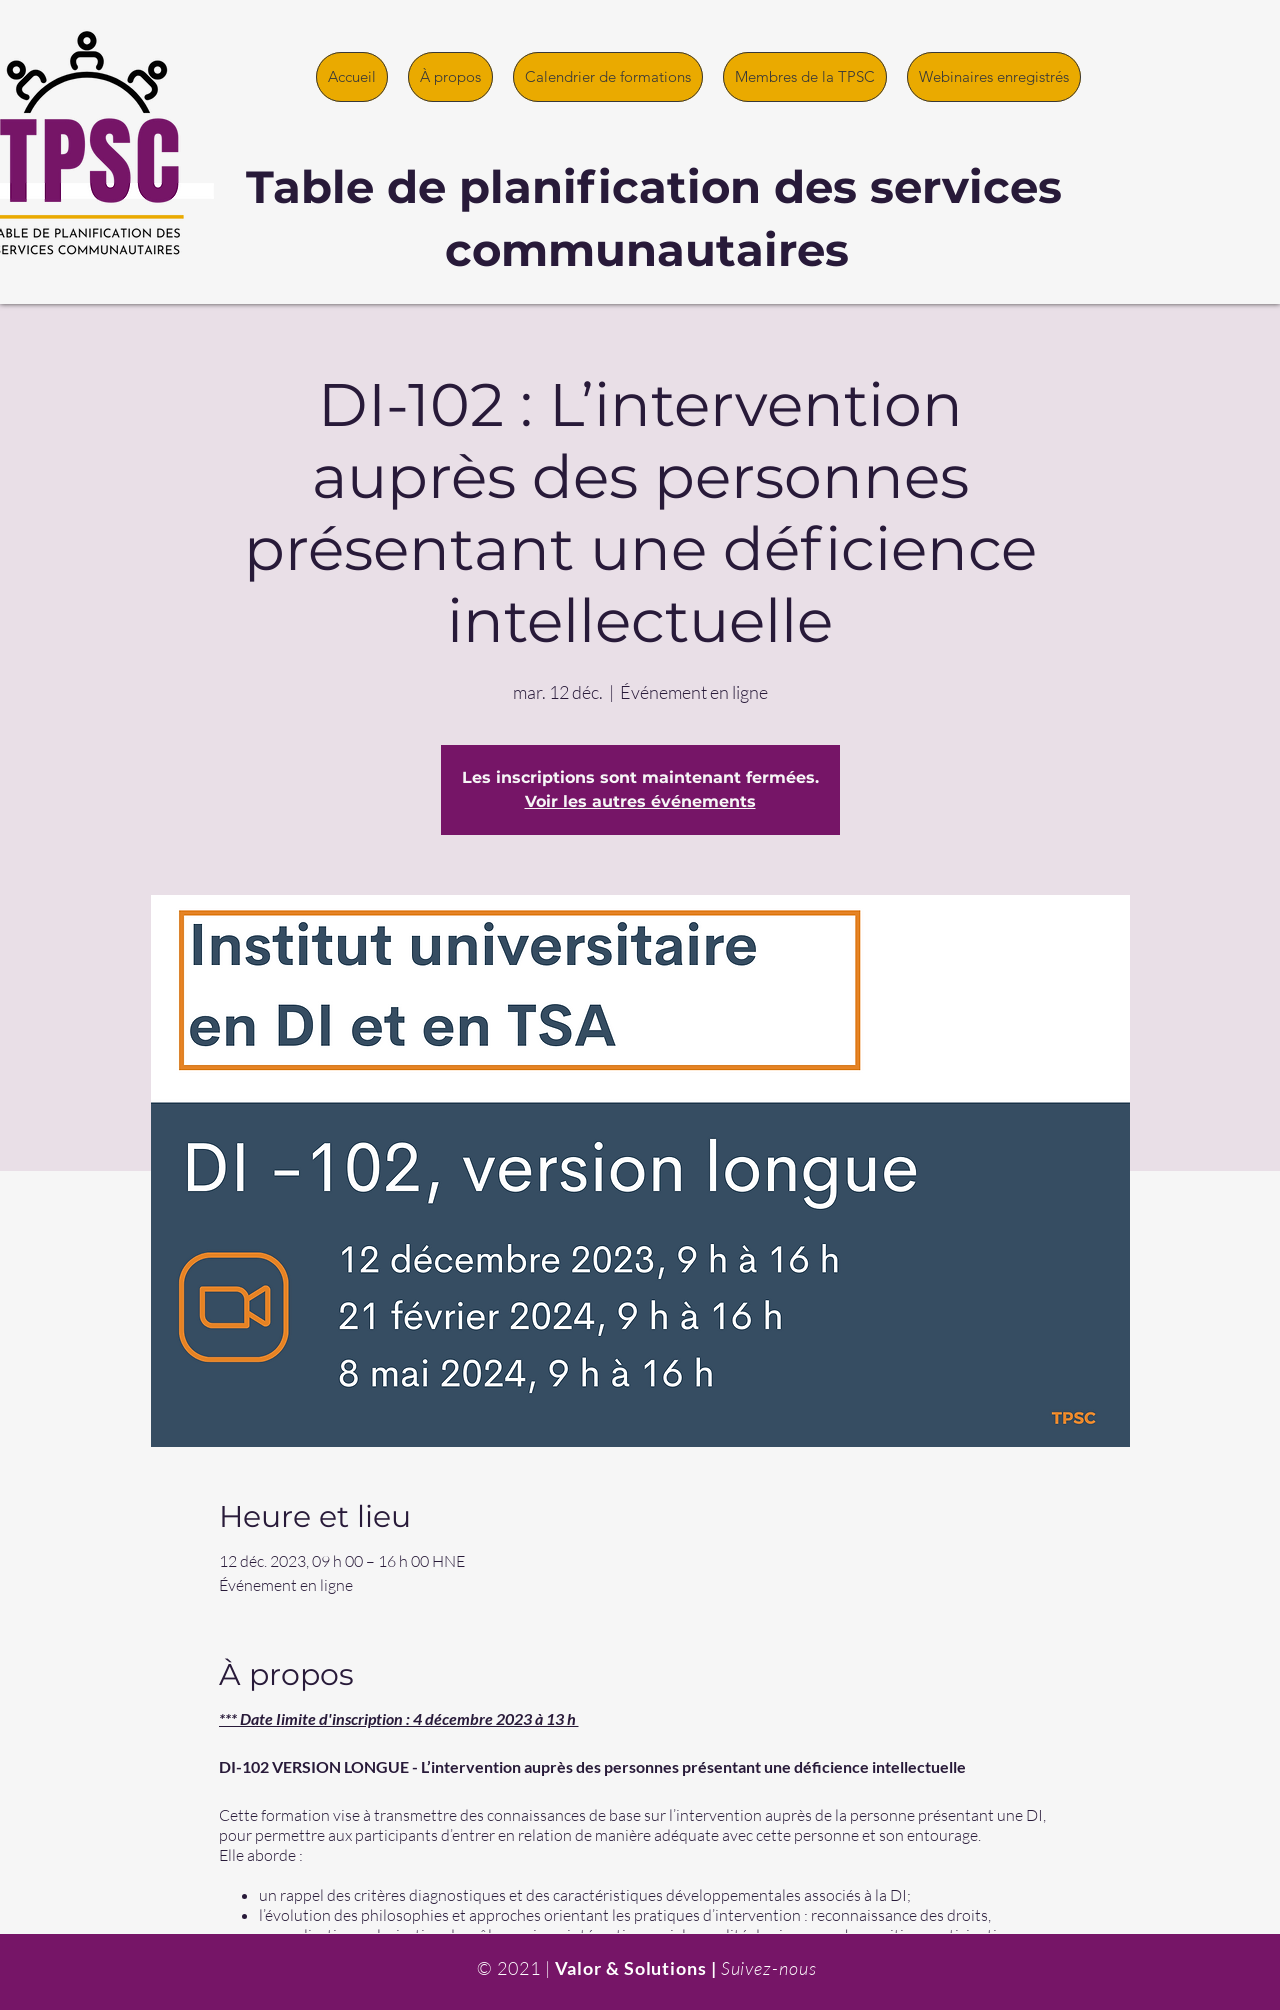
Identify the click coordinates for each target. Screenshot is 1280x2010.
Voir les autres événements (640, 801)
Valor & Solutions (631, 1968)
